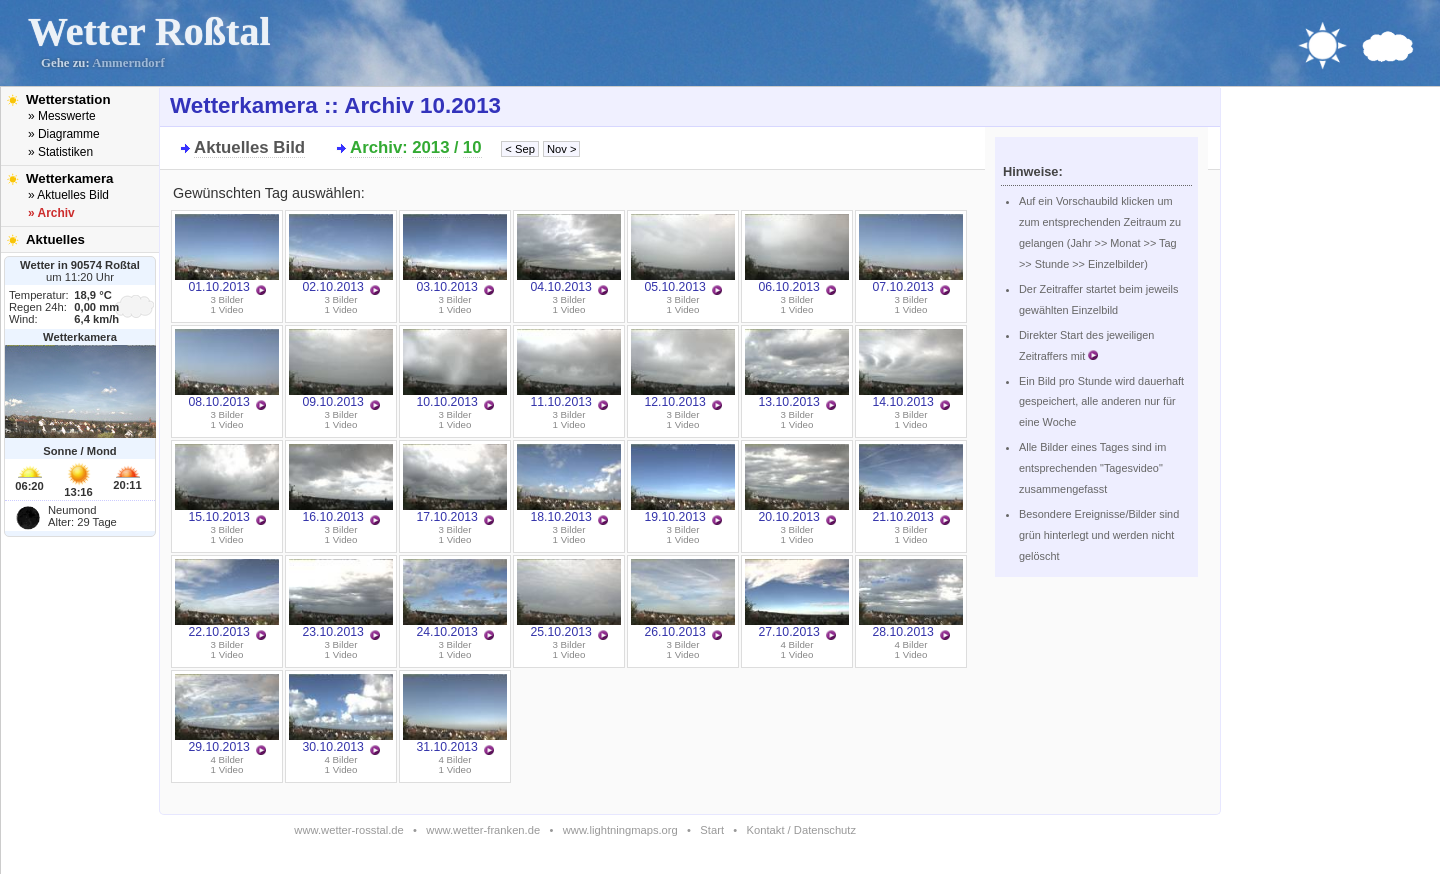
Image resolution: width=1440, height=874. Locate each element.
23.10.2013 (341, 599)
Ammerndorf (128, 63)
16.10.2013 (341, 484)
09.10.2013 (341, 369)
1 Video (227, 309)
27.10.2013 (797, 599)
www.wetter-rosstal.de (348, 830)
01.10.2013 (227, 254)
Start (712, 830)
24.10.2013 (455, 599)
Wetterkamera (70, 178)
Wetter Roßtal (149, 31)
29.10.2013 (227, 714)
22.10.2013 (227, 599)
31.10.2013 (455, 714)
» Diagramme (64, 134)
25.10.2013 (569, 599)
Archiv (376, 147)
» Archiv (51, 213)
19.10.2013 (683, 484)
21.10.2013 (911, 484)
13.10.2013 (797, 369)
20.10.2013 (797, 484)
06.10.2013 (797, 254)
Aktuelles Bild (249, 147)
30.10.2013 (341, 714)
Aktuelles (55, 239)
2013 (430, 147)
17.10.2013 (455, 484)
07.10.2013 (911, 254)
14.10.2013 (911, 369)
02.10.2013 (341, 254)
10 (472, 147)
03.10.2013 (455, 254)
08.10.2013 (227, 369)
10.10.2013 (455, 369)
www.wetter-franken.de (483, 830)
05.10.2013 (683, 254)
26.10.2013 (683, 599)
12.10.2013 (683, 369)
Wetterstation (68, 99)
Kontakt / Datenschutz (801, 830)
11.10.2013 (569, 369)
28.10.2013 (911, 599)
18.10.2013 (569, 484)
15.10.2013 (227, 484)
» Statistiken (60, 152)
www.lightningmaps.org (620, 830)
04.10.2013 (569, 254)
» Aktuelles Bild (68, 195)
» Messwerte (62, 116)
